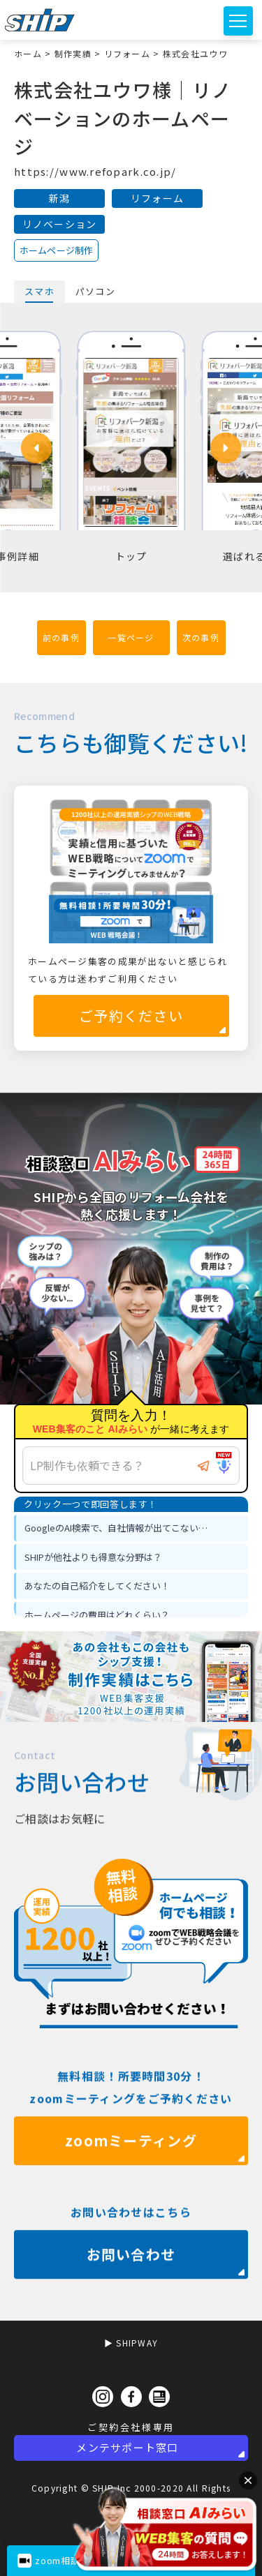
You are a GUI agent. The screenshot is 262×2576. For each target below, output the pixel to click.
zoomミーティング (131, 2184)
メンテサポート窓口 (127, 2447)
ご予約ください (131, 1015)
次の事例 (200, 637)
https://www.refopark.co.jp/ (95, 171)
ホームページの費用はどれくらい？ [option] (97, 1615)
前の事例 (61, 637)
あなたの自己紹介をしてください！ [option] (97, 1585)
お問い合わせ (131, 2297)
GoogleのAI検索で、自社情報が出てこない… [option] (116, 1527)
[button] (36, 448)
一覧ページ (131, 637)
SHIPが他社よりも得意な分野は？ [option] (93, 1557)
